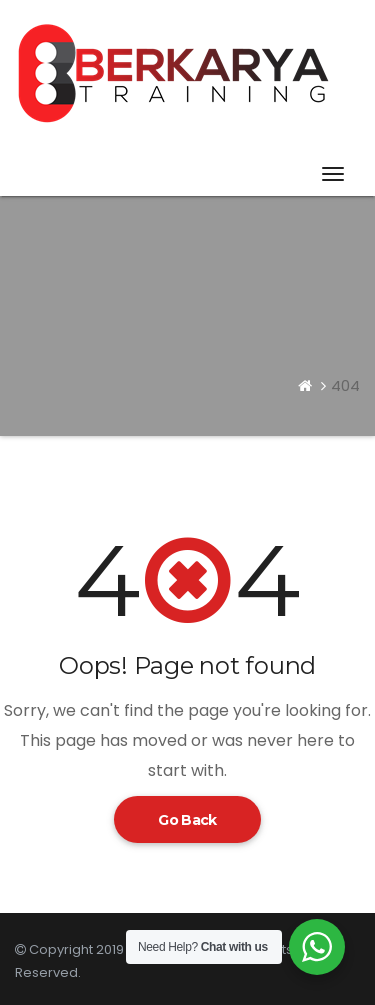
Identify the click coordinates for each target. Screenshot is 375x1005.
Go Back (187, 820)
